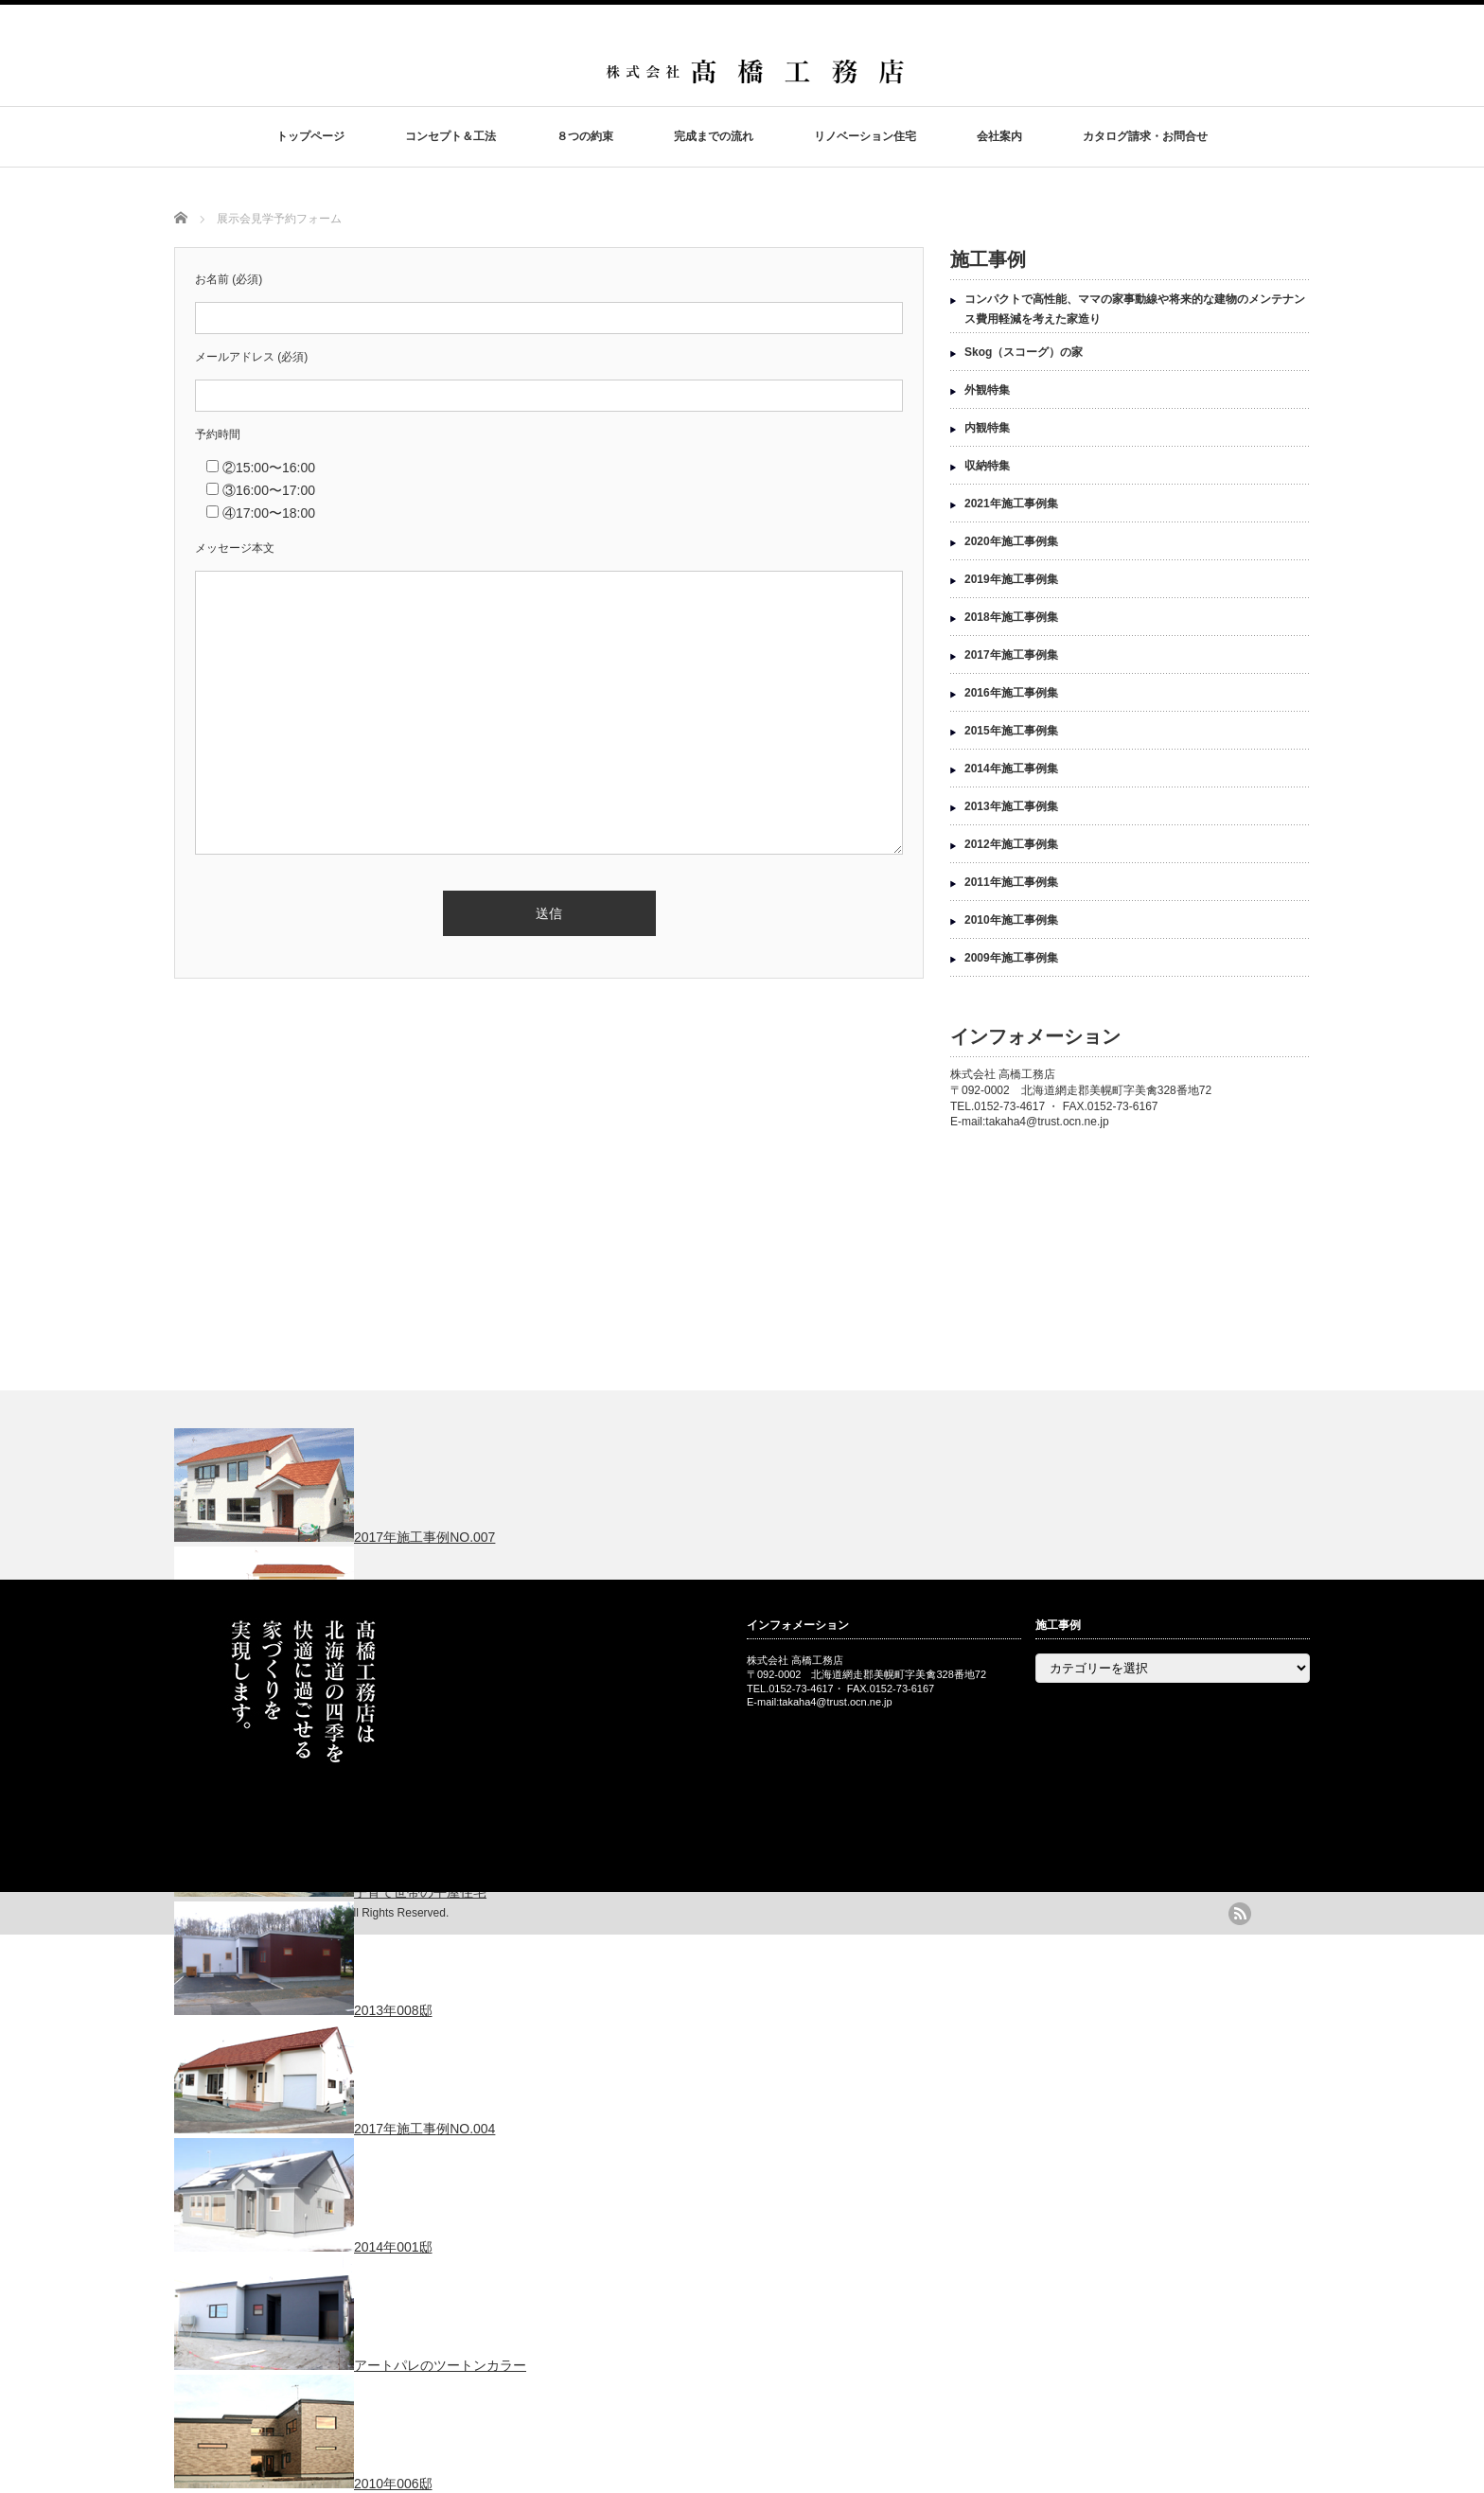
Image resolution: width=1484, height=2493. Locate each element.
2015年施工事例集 (1011, 730)
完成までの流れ (713, 136)
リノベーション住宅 (865, 136)
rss (1239, 1913)
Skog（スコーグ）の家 (1023, 352)
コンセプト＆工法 (450, 136)
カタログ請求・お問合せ (1145, 136)
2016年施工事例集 (1011, 692)
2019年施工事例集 (1011, 579)
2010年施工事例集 (1011, 920)
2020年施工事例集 (1011, 541)
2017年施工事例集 (1011, 655)
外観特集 (987, 390)
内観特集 (987, 427)
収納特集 (987, 465)
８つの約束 (584, 136)
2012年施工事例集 (1011, 844)
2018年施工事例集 (1011, 617)
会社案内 (999, 136)
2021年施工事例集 (1011, 503)
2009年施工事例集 (1011, 957)
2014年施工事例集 (1011, 768)
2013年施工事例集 (1011, 806)
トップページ (310, 136)
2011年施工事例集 (1011, 882)
